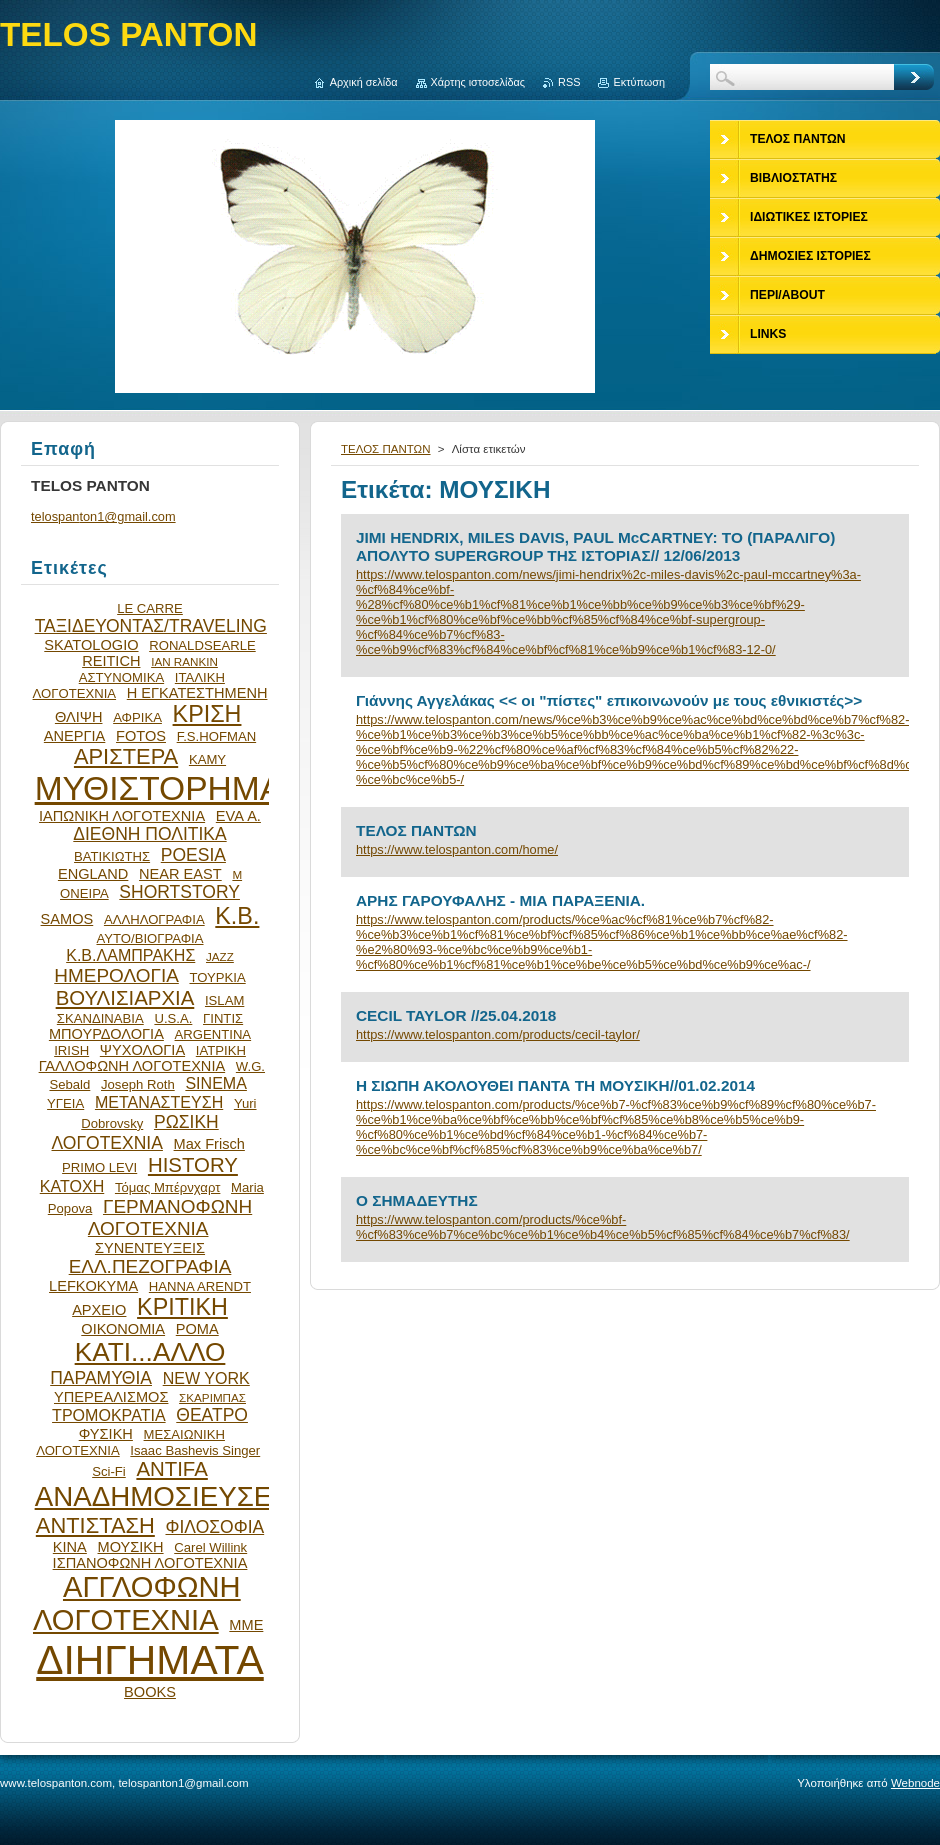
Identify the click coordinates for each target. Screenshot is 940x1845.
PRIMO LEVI (99, 1167)
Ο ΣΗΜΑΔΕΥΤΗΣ (417, 1200)
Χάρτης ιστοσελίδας (478, 82)
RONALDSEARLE (202, 645)
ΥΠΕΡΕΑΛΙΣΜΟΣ (111, 1397)
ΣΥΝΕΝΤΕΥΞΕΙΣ (150, 1248)
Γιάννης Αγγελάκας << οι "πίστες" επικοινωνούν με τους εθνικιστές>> (609, 700)
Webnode (915, 1783)
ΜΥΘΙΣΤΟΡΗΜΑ (159, 788)
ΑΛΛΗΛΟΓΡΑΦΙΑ (154, 919)
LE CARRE (150, 608)
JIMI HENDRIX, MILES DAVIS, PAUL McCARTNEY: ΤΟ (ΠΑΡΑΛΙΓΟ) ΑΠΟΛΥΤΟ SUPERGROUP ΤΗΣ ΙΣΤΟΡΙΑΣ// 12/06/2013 (595, 546)
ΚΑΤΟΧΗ (72, 1186)
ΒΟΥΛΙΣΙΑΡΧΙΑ (125, 998)
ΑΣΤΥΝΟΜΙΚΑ (121, 677)
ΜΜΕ (246, 1625)
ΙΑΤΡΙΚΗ (221, 1050)
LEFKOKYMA (93, 1286)
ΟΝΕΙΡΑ (84, 893)
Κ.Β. (237, 916)
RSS (569, 82)
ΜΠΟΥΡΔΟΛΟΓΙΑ (106, 1034)
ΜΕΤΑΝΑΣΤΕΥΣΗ (159, 1102)
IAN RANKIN (184, 661)
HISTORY (193, 1165)
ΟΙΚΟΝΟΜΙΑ (123, 1329)
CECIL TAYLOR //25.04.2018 (456, 1015)
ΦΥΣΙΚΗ (106, 1434)
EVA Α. (238, 816)
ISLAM (224, 1000)
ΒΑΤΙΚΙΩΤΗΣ (112, 856)
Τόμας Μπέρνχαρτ (167, 1187)
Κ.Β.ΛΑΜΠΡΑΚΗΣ (130, 955)
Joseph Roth (138, 1084)
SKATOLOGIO (91, 645)
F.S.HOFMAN (216, 736)
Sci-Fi (109, 1471)
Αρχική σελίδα (364, 82)
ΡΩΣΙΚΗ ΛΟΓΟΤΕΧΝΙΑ (135, 1132)
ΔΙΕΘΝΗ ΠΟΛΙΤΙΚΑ (149, 834)
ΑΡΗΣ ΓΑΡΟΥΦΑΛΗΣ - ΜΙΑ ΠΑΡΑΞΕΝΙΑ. (500, 900)
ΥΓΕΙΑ (65, 1103)
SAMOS (67, 919)
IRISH (71, 1050)
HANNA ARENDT (200, 1286)
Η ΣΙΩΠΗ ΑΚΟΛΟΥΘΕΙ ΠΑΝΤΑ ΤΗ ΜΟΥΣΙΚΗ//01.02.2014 (555, 1085)
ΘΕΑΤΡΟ (212, 1415)
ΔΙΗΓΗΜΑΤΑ (150, 1660)
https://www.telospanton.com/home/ (457, 849)
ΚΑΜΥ (207, 759)
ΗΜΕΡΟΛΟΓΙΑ (116, 975)
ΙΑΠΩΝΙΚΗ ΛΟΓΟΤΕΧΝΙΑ (122, 816)
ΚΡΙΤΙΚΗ (182, 1307)
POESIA (193, 855)
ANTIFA (171, 1469)
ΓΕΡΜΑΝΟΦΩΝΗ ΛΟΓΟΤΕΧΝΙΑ (170, 1217)
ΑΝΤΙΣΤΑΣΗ (95, 1525)
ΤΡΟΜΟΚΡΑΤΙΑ (109, 1415)
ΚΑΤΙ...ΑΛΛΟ (150, 1352)
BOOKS (150, 1692)
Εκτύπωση (639, 82)
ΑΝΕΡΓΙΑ (75, 736)
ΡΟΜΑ (197, 1329)
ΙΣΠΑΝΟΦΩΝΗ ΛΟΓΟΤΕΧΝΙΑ (150, 1563)
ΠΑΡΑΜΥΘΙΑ (101, 1378)
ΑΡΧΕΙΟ (99, 1310)
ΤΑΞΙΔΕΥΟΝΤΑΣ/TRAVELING (151, 626)
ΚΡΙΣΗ (207, 714)
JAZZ (220, 956)
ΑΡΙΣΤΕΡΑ (126, 756)
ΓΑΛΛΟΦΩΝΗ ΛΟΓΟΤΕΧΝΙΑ (132, 1066)
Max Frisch (209, 1144)
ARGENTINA (213, 1034)
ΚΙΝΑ (70, 1547)
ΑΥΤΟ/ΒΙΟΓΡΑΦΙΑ (149, 938)
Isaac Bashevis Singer (195, 1450)
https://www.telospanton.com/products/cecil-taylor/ (498, 1034)
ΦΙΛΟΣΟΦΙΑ (214, 1527)
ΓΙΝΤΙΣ (223, 1018)
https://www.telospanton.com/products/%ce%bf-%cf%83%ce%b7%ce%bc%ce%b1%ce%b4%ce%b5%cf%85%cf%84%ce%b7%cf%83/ (603, 1227)
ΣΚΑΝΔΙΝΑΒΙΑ (100, 1018)
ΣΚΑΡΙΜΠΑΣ (212, 1397)
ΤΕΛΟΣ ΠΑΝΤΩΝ (386, 449)
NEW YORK (206, 1378)
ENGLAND (93, 874)
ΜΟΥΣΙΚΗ (131, 1547)
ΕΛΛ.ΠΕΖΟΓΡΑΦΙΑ (150, 1266)
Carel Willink (210, 1547)
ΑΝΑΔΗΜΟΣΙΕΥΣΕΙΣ (166, 1496)
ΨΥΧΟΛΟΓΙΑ (142, 1050)
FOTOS (141, 736)
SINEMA (216, 1083)
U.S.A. (173, 1018)
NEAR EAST (180, 874)
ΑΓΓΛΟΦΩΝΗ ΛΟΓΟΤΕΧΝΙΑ (137, 1603)
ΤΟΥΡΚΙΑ (217, 977)
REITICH (111, 661)
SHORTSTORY (179, 892)
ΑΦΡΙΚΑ (137, 717)
